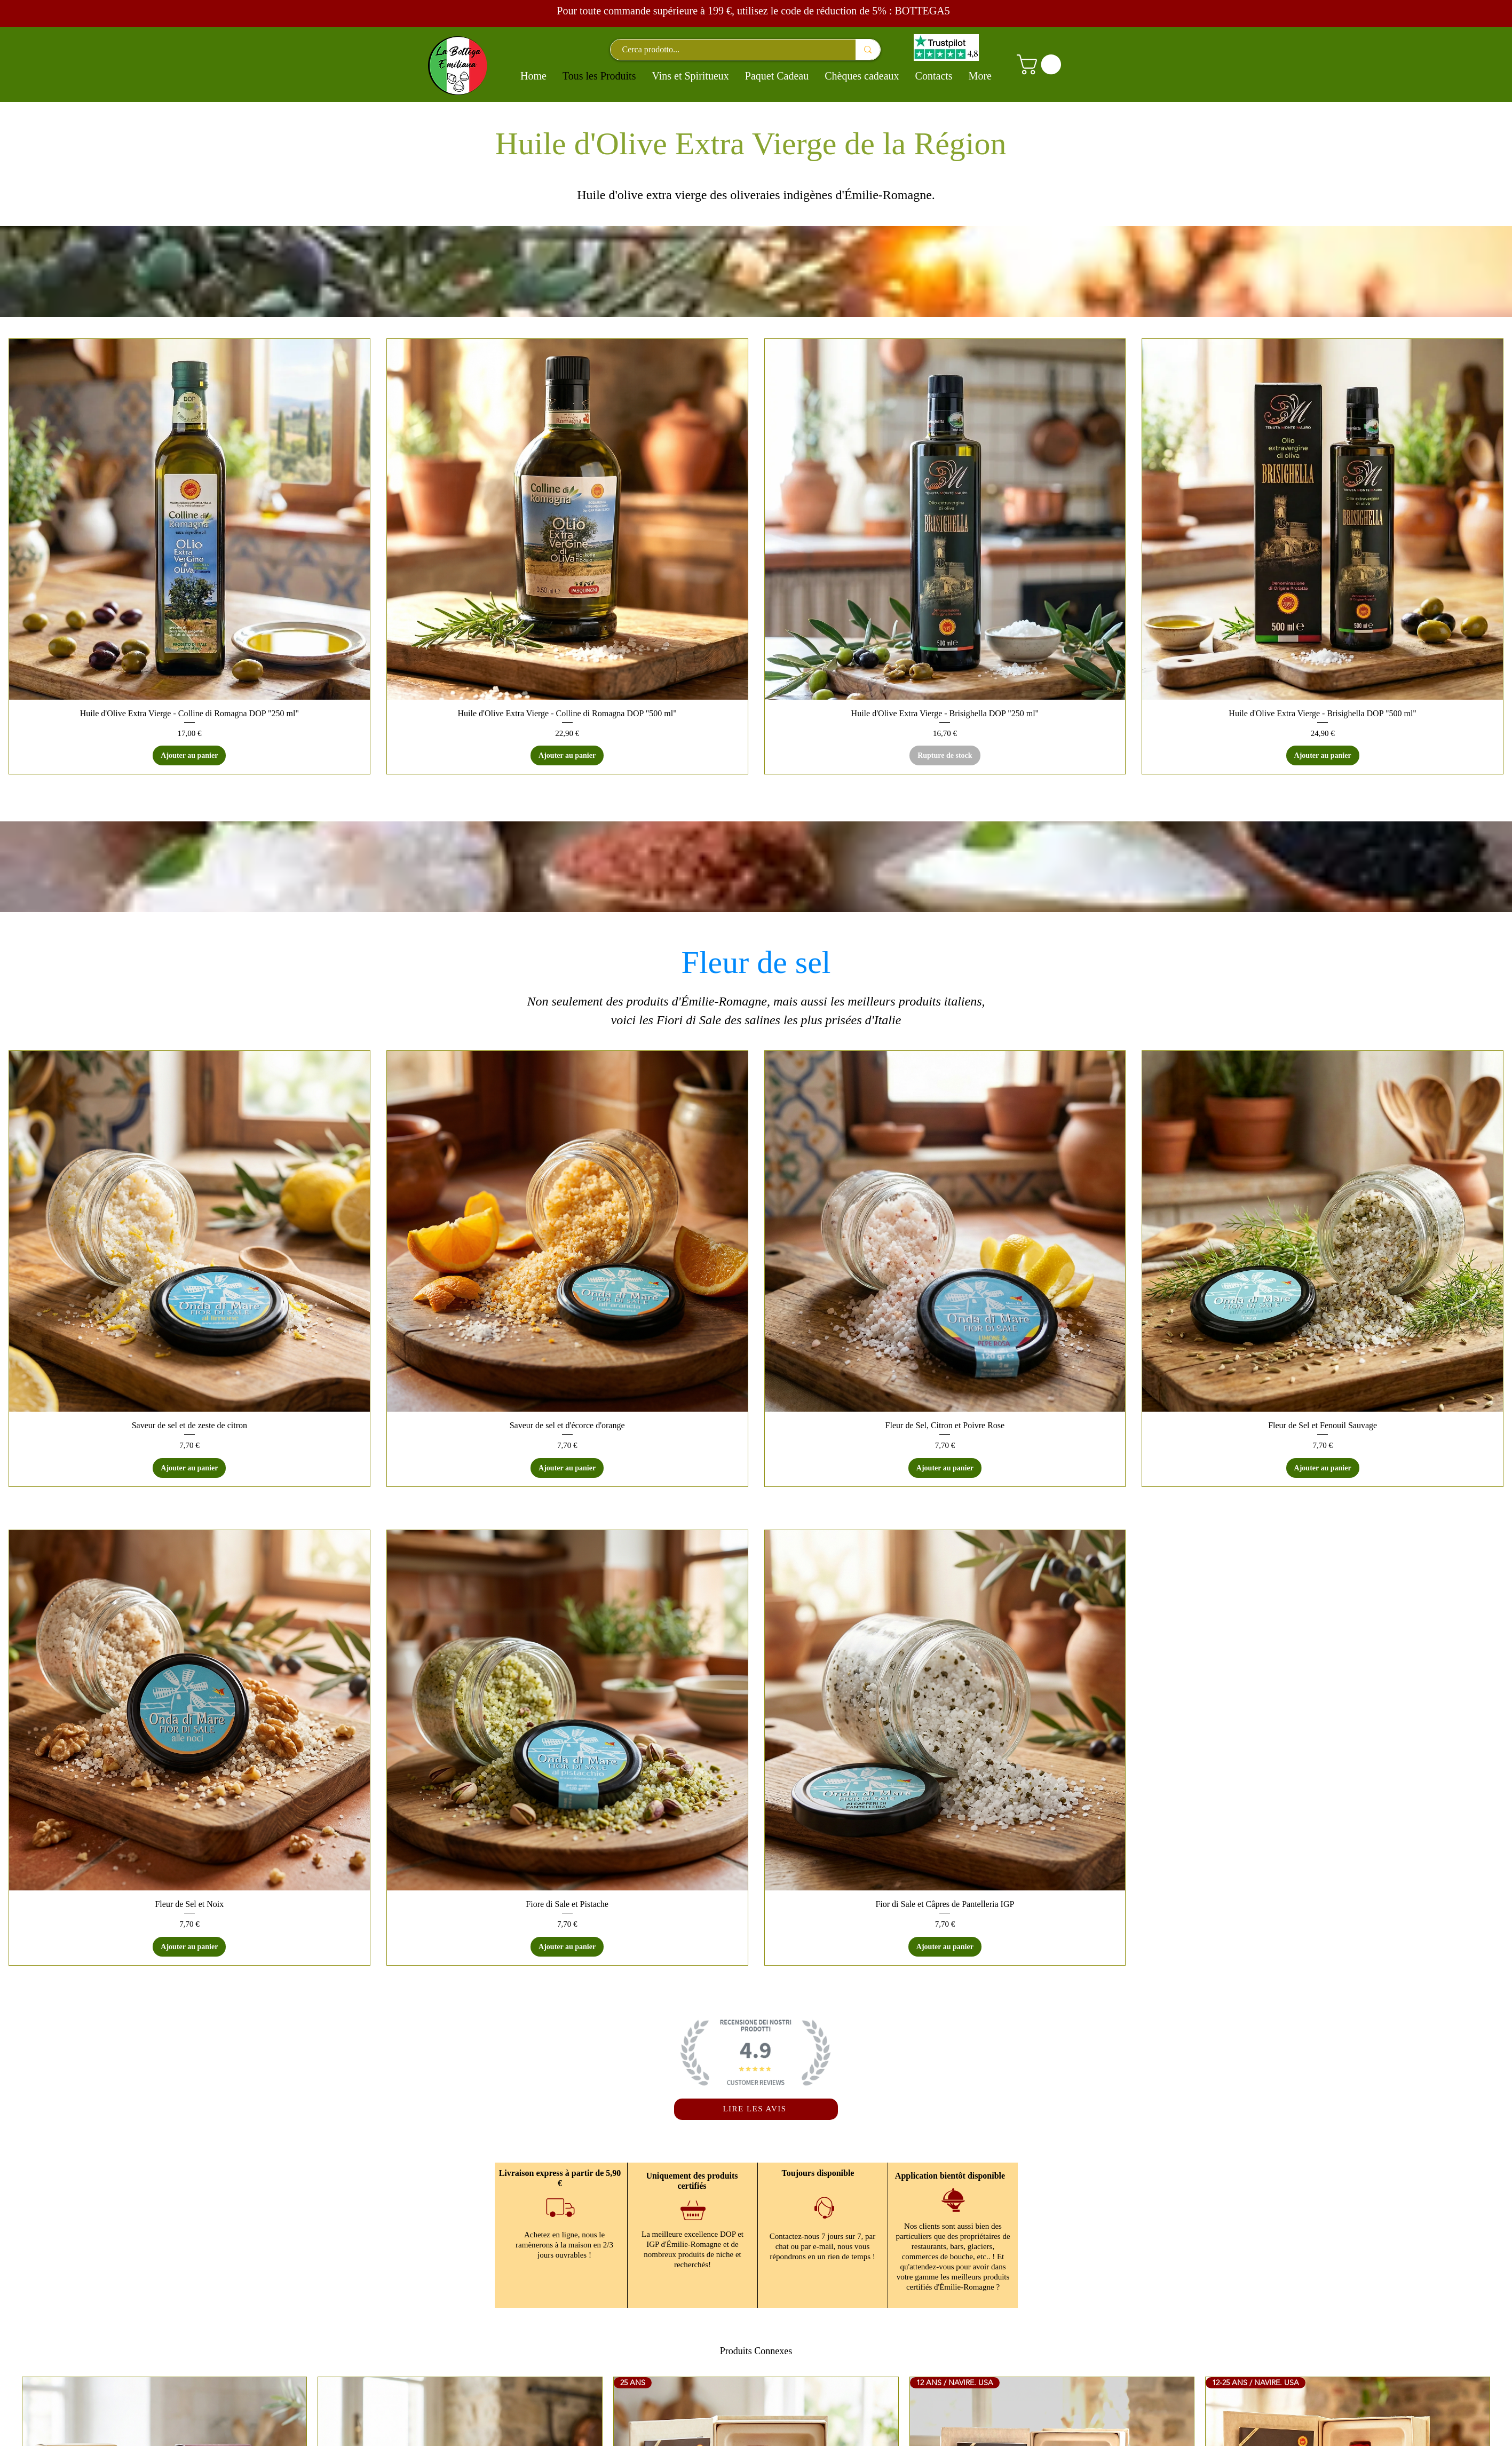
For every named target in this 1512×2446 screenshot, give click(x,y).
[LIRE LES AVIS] (756, 2109)
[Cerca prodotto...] (728, 49)
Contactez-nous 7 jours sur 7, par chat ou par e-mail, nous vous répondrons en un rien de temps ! (822, 2246)
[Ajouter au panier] (189, 755)
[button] (1041, 64)
